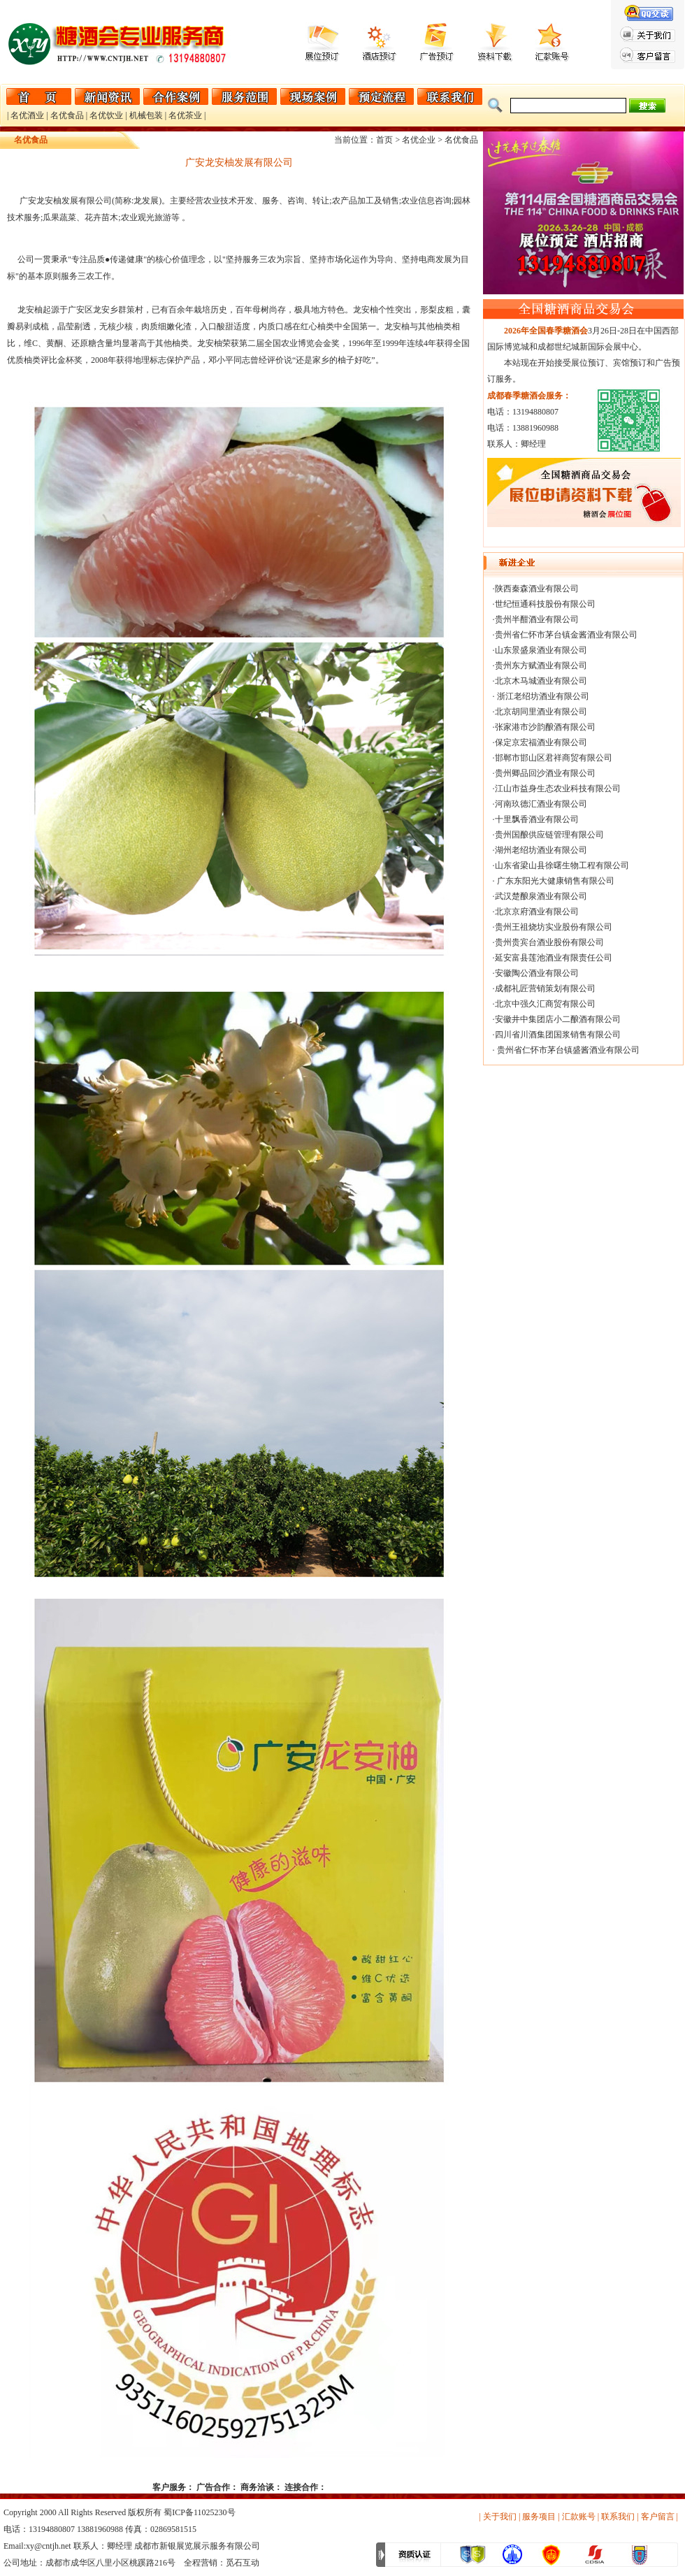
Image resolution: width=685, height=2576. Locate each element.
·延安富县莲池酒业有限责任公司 (552, 958)
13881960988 (100, 2529)
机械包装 (146, 115)
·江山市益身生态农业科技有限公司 (557, 788)
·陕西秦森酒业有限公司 (536, 588)
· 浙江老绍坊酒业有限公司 (541, 696)
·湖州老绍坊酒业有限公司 (540, 850)
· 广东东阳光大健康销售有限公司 (553, 881)
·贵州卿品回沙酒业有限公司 (544, 773)
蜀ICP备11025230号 (199, 2512)
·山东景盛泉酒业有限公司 (540, 650)
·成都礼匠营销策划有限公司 (544, 988)
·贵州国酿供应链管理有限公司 (548, 835)
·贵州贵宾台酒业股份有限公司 (548, 942)
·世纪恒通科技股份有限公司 (544, 604)
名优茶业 (185, 115)
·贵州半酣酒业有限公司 (536, 619)
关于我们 (500, 2516)
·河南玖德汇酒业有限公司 (540, 804)
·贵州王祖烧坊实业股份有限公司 (552, 927)
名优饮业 (106, 115)
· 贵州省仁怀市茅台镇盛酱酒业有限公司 (566, 1050)
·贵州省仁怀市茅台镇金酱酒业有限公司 (565, 635)
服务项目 (539, 2516)
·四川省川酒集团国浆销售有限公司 (557, 1034)
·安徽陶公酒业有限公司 (536, 973)
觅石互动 (242, 2563)
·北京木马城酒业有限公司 (540, 681)
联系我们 (618, 2516)
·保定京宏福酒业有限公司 (540, 742)
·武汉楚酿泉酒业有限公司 (540, 896)
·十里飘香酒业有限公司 (536, 819)
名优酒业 (27, 115)
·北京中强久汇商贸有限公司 (544, 1004)
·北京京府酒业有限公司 (536, 911)
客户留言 (658, 2516)
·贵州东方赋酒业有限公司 (540, 665)
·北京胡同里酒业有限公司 (540, 712)
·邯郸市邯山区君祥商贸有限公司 (552, 758)
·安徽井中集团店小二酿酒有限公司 (557, 1019)
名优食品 (67, 115)
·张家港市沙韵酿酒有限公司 (544, 727)
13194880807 (52, 2529)
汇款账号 (579, 2516)
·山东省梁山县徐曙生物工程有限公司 (561, 865)
